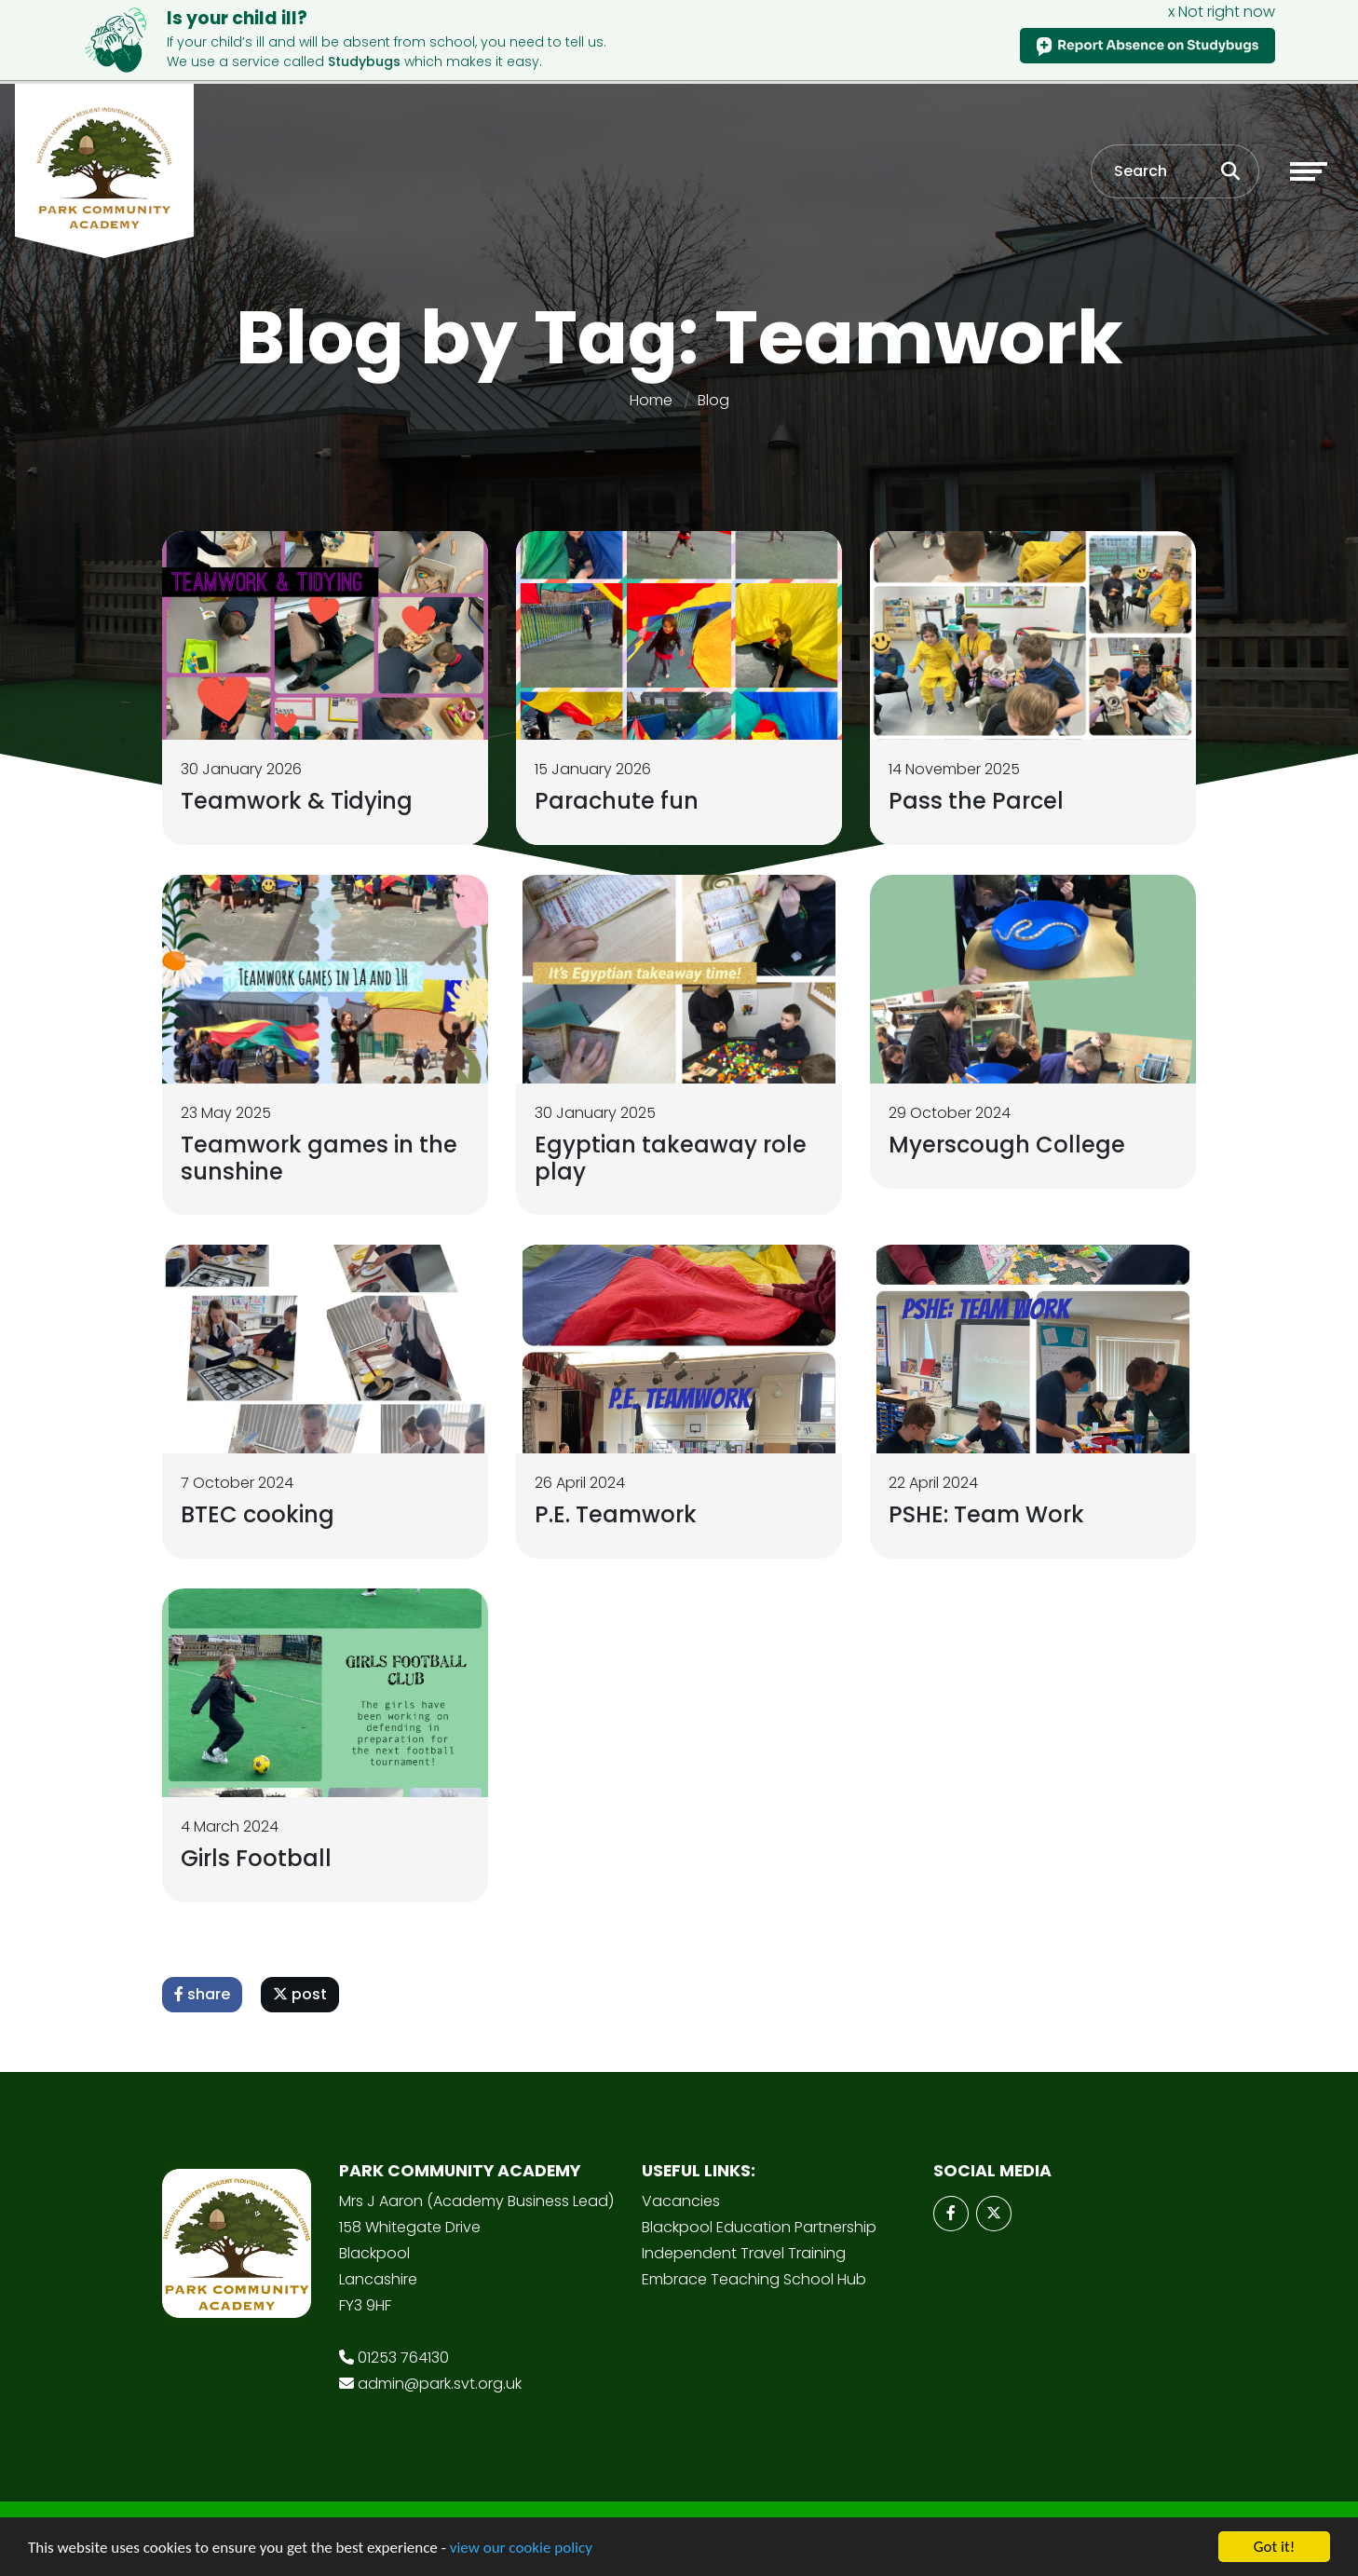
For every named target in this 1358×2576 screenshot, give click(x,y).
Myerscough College (1007, 1144)
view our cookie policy (521, 2547)
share (202, 1994)
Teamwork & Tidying (297, 800)
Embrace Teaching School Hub (754, 2279)
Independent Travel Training (744, 2253)
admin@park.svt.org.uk (440, 2383)
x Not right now (1221, 11)
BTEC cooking (257, 1514)
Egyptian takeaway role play (671, 1158)
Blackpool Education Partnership (759, 2227)
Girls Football (256, 1858)
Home (651, 400)
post (300, 1994)
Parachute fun (617, 800)
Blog (713, 400)
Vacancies (681, 2201)
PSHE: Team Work (986, 1514)
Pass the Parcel (976, 800)
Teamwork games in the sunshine (319, 1158)
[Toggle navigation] (1308, 171)
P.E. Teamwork (616, 1514)
